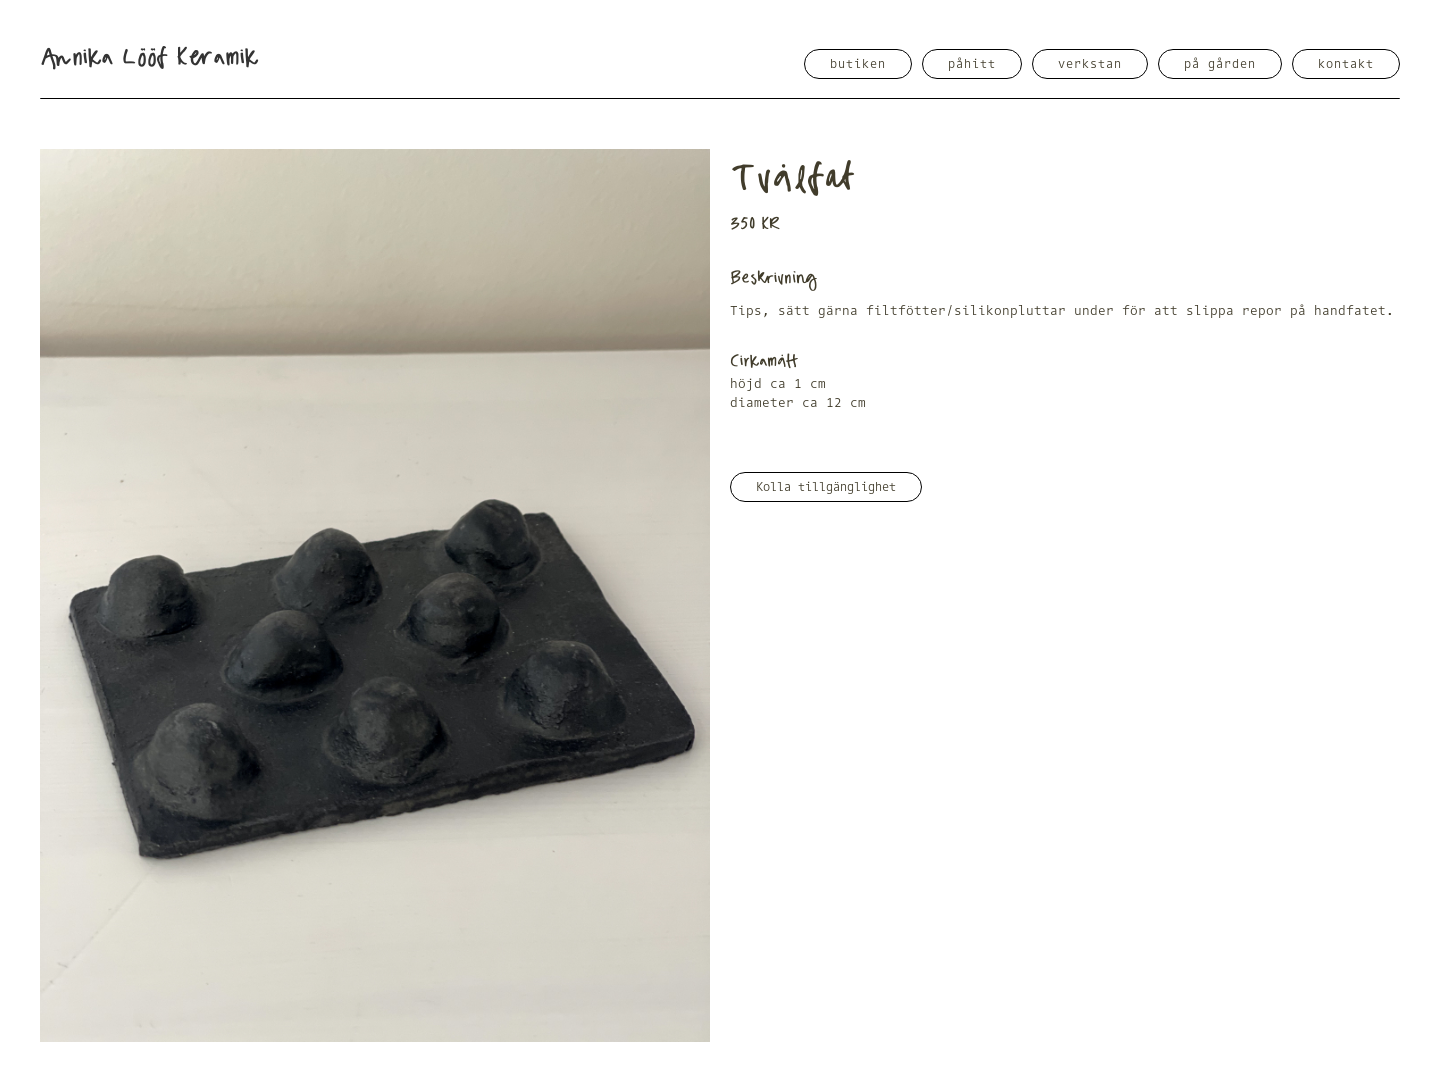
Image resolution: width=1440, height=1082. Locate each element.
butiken (858, 63)
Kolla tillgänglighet (826, 486)
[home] (149, 58)
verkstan (1090, 63)
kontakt (1346, 63)
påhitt (972, 63)
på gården (1220, 63)
